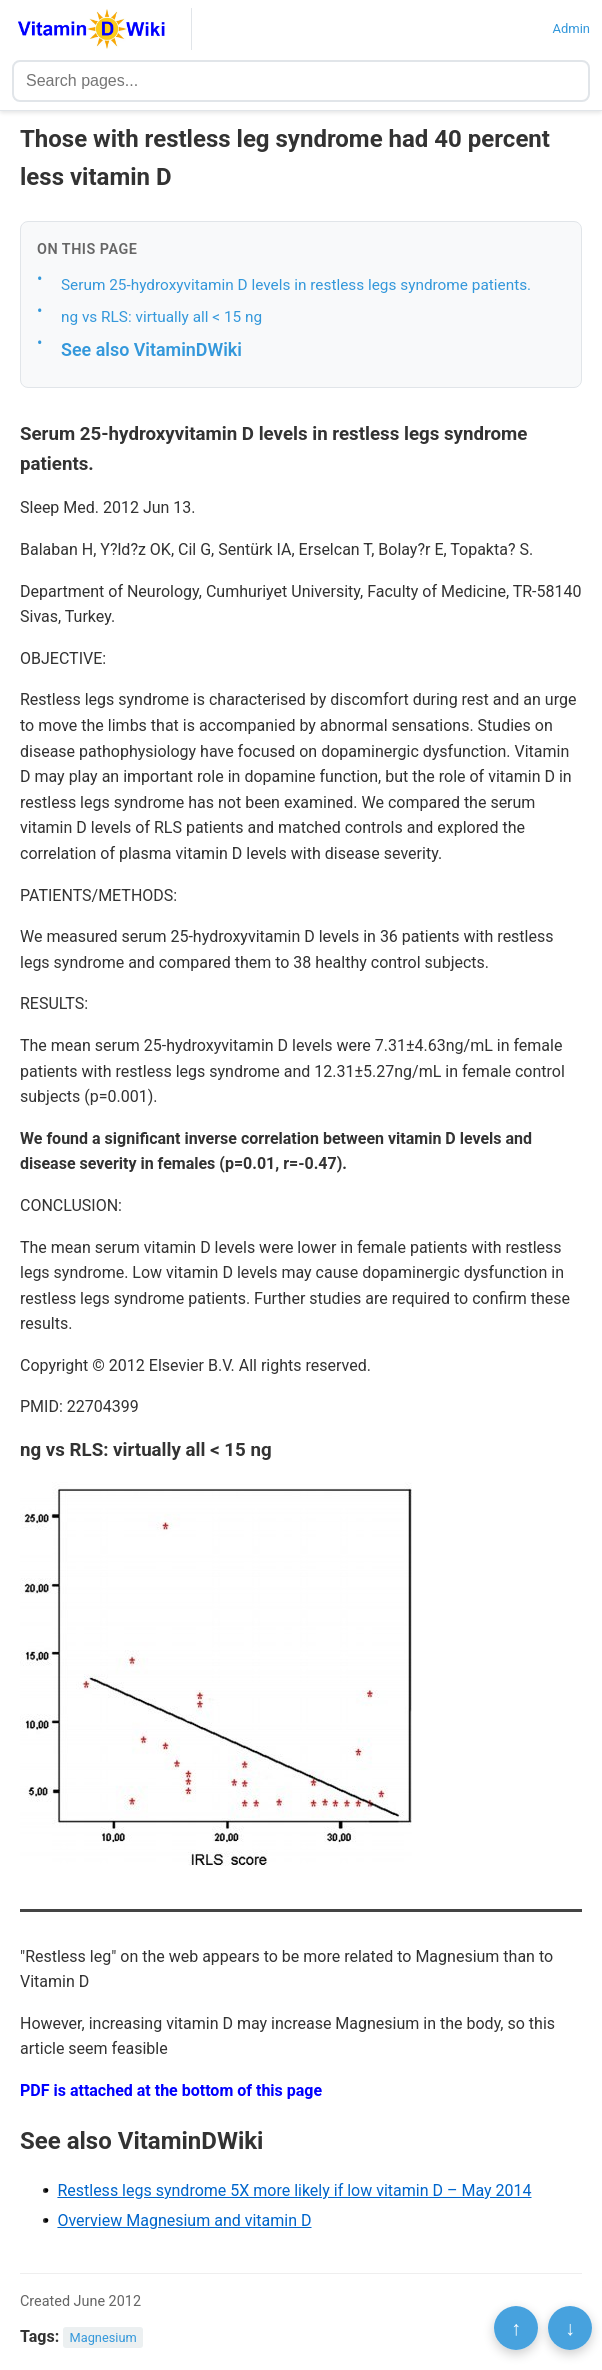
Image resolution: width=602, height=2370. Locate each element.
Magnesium (103, 2337)
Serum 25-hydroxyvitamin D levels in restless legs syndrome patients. (296, 285)
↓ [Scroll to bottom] (570, 2328)
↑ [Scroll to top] (516, 2328)
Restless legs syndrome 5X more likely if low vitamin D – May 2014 (294, 2190)
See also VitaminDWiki (151, 349)
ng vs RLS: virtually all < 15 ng (161, 317)
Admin (571, 28)
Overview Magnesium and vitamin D (184, 2220)
